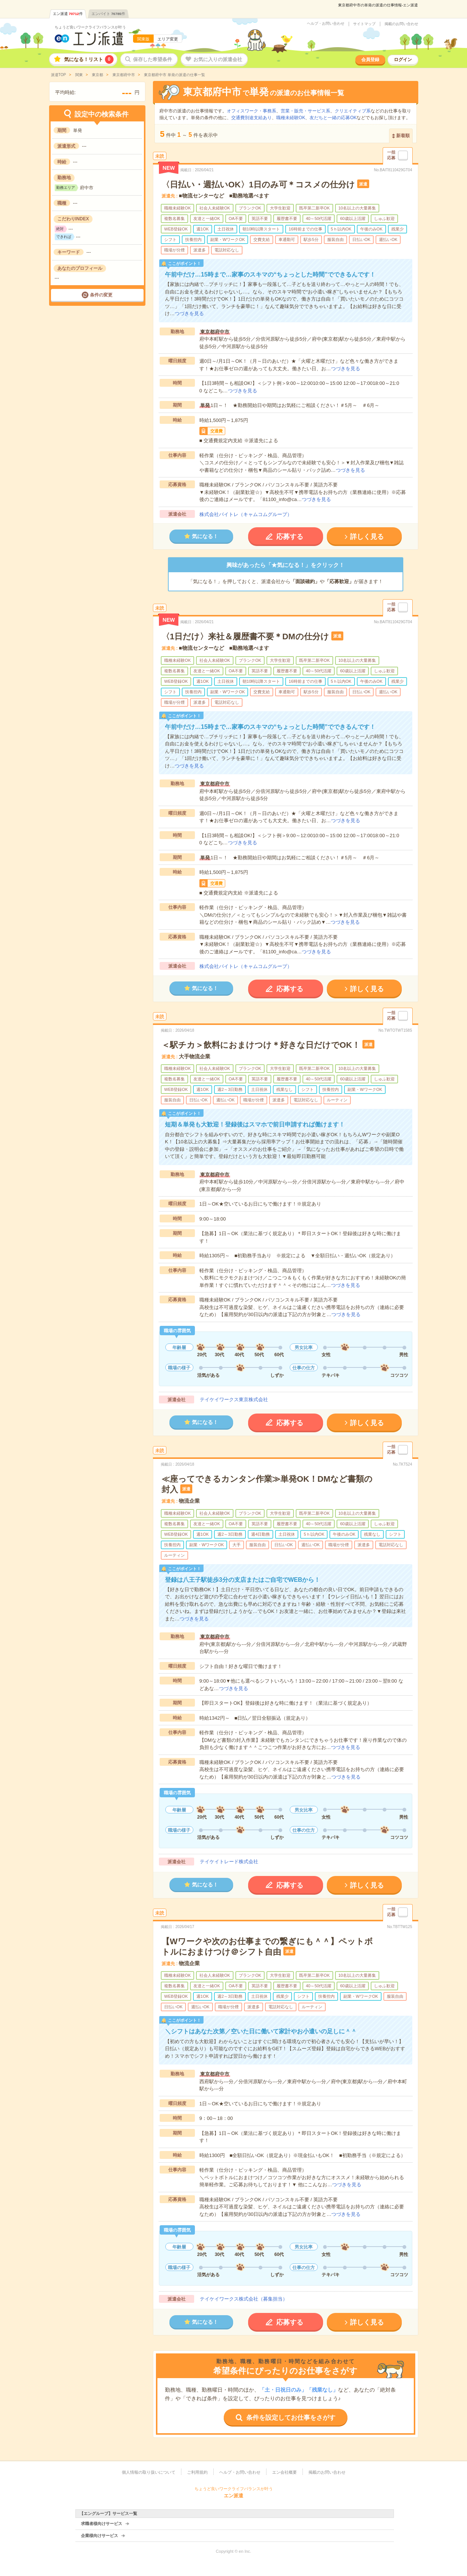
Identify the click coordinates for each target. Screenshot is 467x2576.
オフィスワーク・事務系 (251, 111)
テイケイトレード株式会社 (229, 1861)
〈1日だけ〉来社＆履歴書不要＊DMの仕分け (245, 636)
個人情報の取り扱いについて (148, 2472)
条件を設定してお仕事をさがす (290, 2417)
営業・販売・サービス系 (305, 111)
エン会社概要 (284, 2472)
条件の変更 (101, 295)
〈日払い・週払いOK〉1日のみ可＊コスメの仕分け (258, 184)
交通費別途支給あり (251, 117)
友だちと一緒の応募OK (333, 117)
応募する (289, 536)
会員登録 (370, 59)
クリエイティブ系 (353, 111)
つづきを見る (189, 313)
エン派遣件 (68, 14)
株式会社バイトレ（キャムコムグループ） (245, 514)
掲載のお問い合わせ (401, 24)
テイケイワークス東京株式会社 (234, 1399)
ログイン (403, 59)
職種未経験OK (290, 117)
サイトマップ (364, 24)
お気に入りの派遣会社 (217, 59)
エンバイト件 (108, 14)
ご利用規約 (197, 2472)
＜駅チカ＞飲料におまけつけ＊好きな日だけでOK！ (261, 1045)
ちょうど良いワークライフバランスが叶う (90, 27)
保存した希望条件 (152, 59)
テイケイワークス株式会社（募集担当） (243, 2299)
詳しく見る (367, 536)
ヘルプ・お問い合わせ (325, 23)
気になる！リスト (89, 59)
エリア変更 (167, 39)
